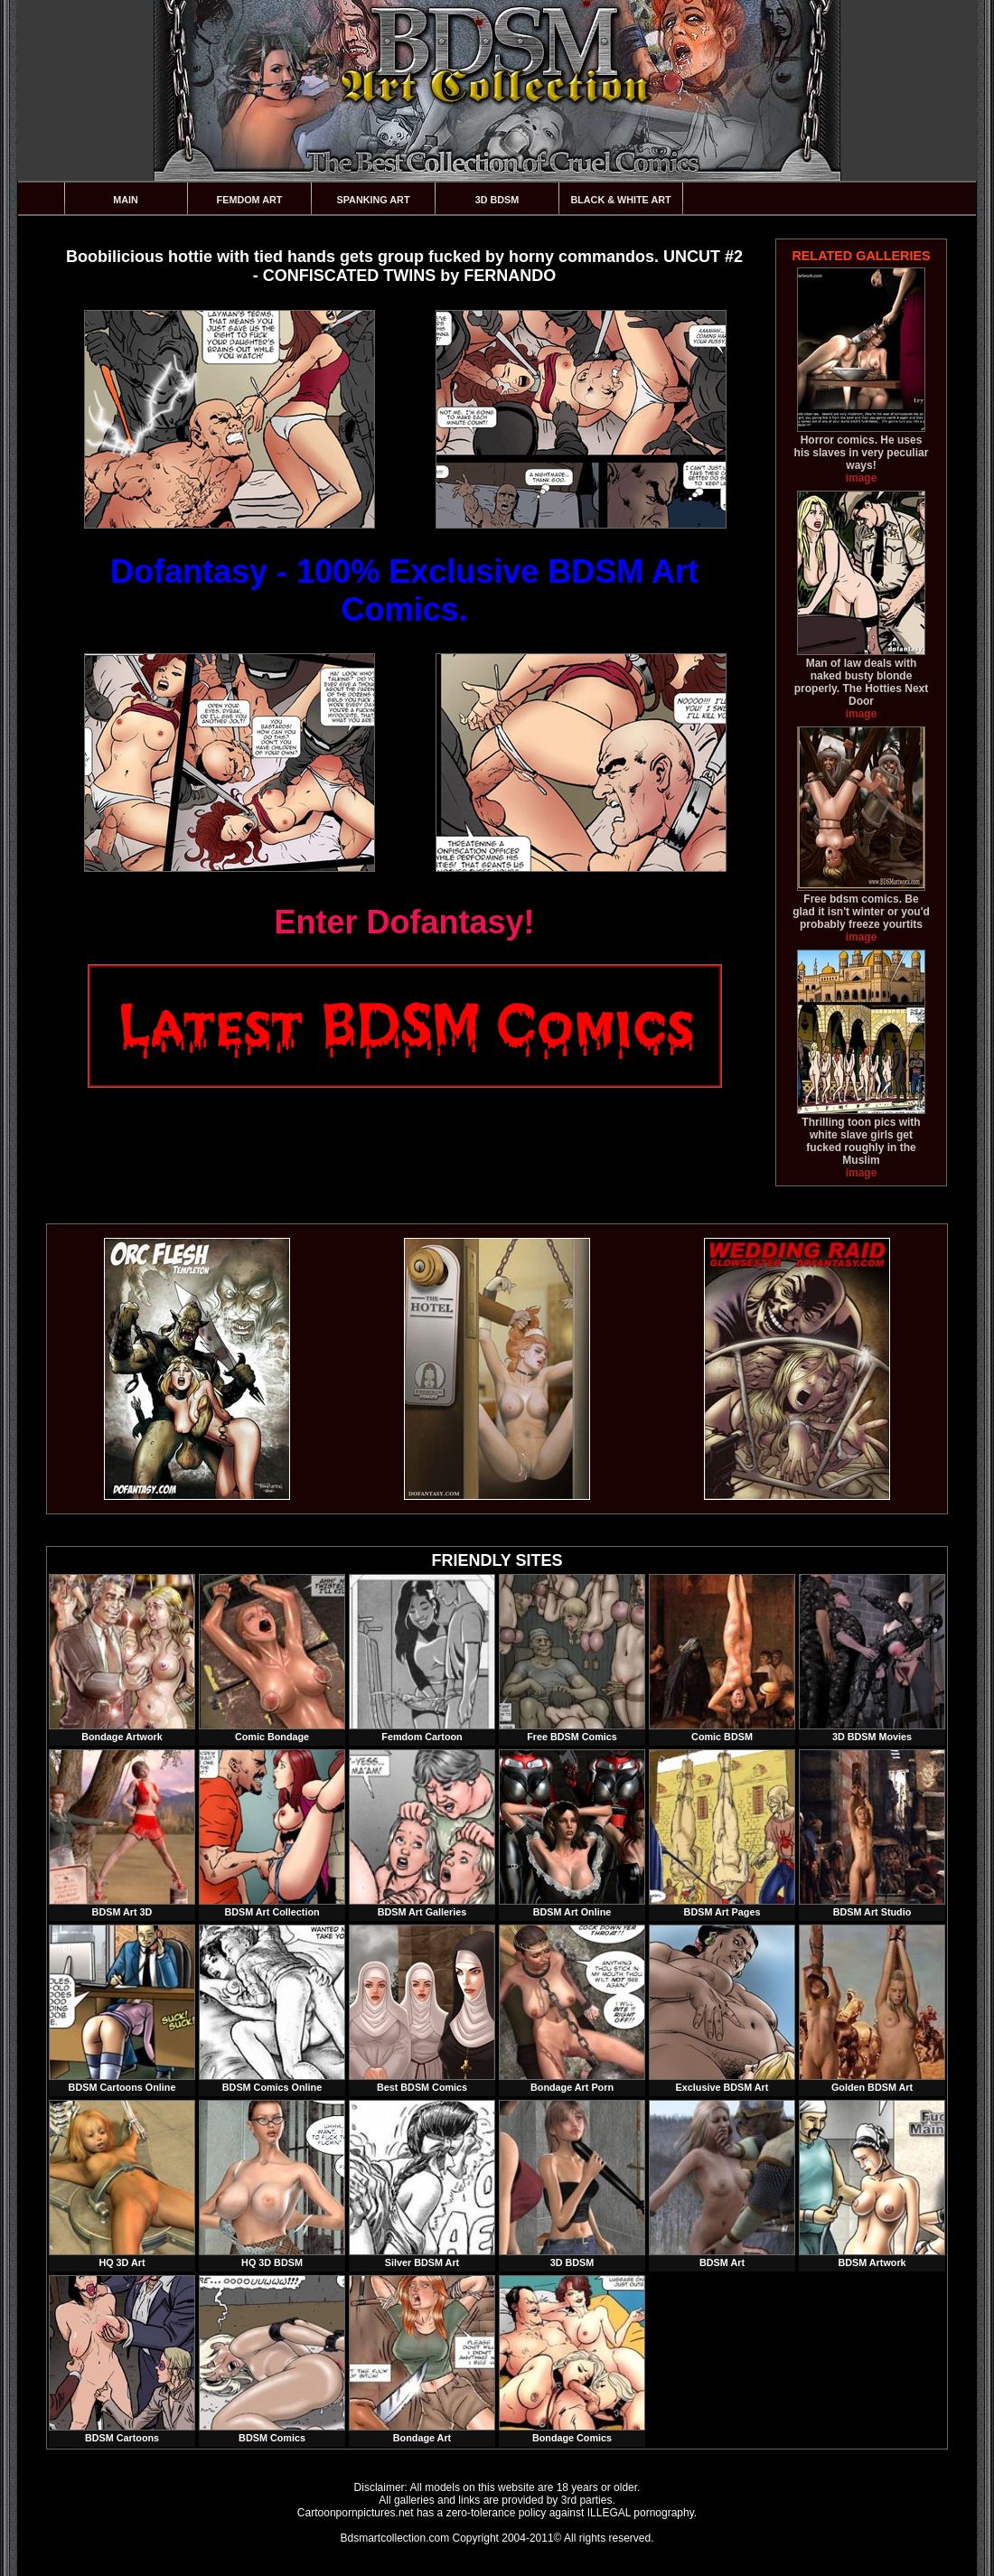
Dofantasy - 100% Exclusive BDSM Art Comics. (404, 590)
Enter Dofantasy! (404, 922)
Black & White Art (620, 199)
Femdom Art (250, 199)
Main (125, 199)
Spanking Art (373, 199)
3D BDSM (497, 199)
